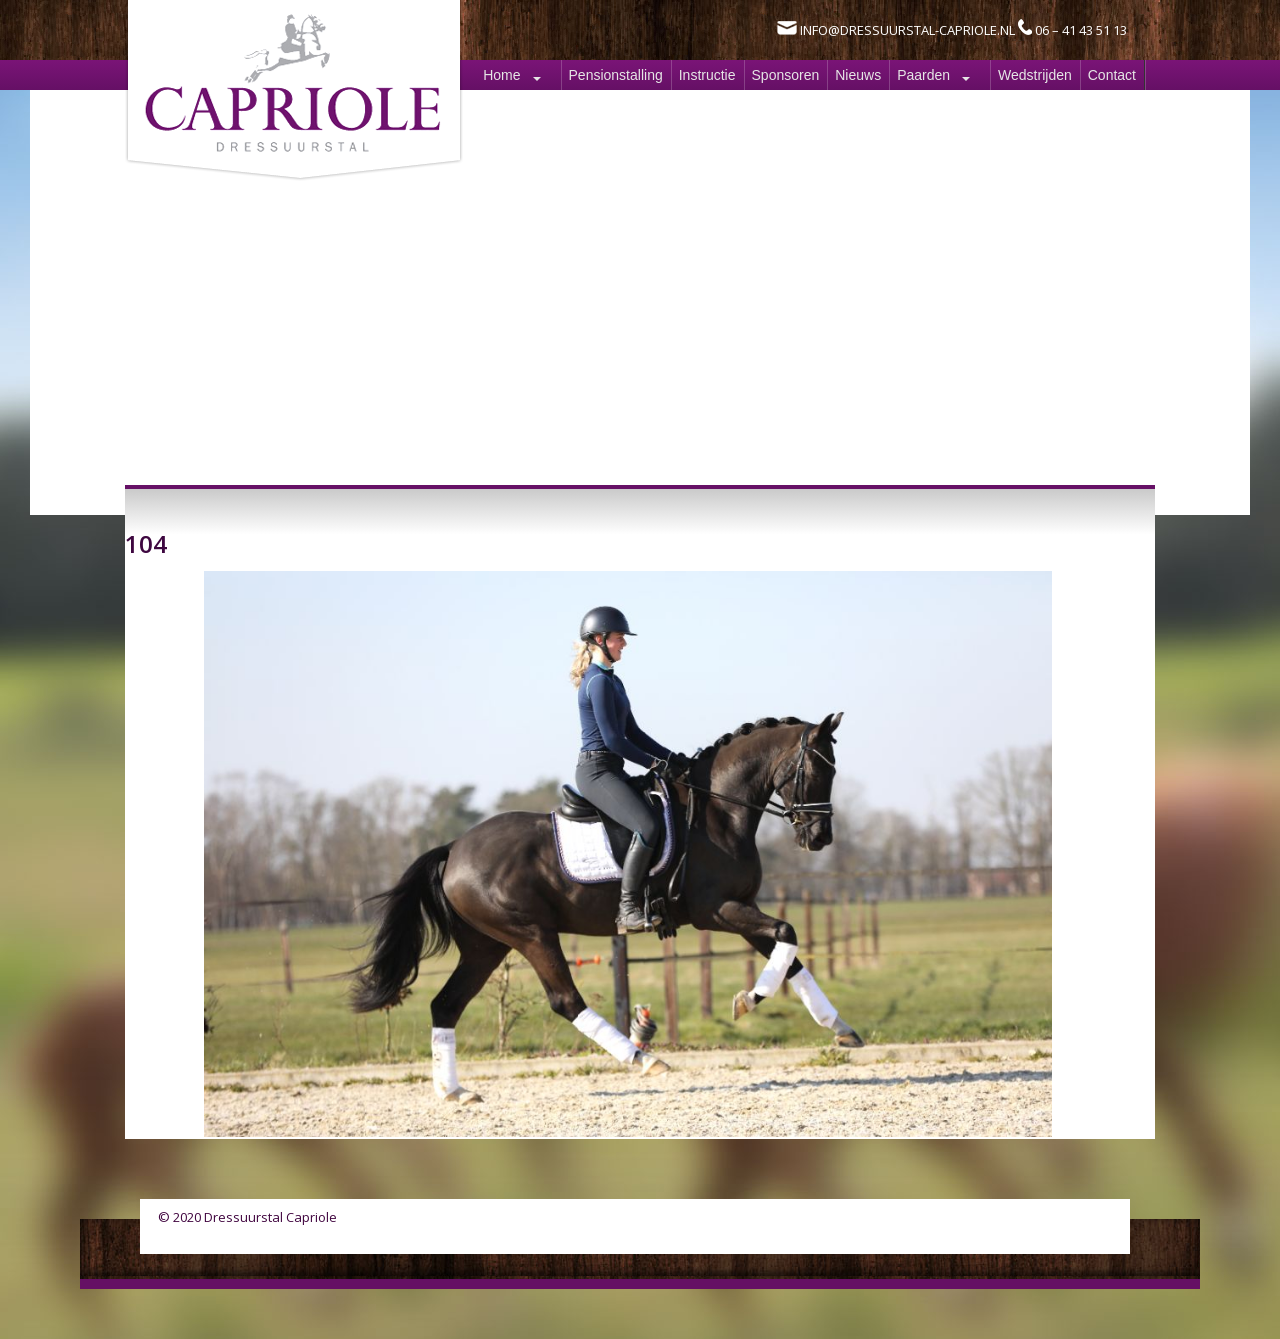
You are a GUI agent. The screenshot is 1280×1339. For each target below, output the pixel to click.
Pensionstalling (616, 75)
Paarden (923, 75)
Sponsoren (786, 75)
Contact (1112, 75)
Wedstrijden (1035, 75)
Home (501, 75)
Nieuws (858, 75)
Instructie (707, 75)
